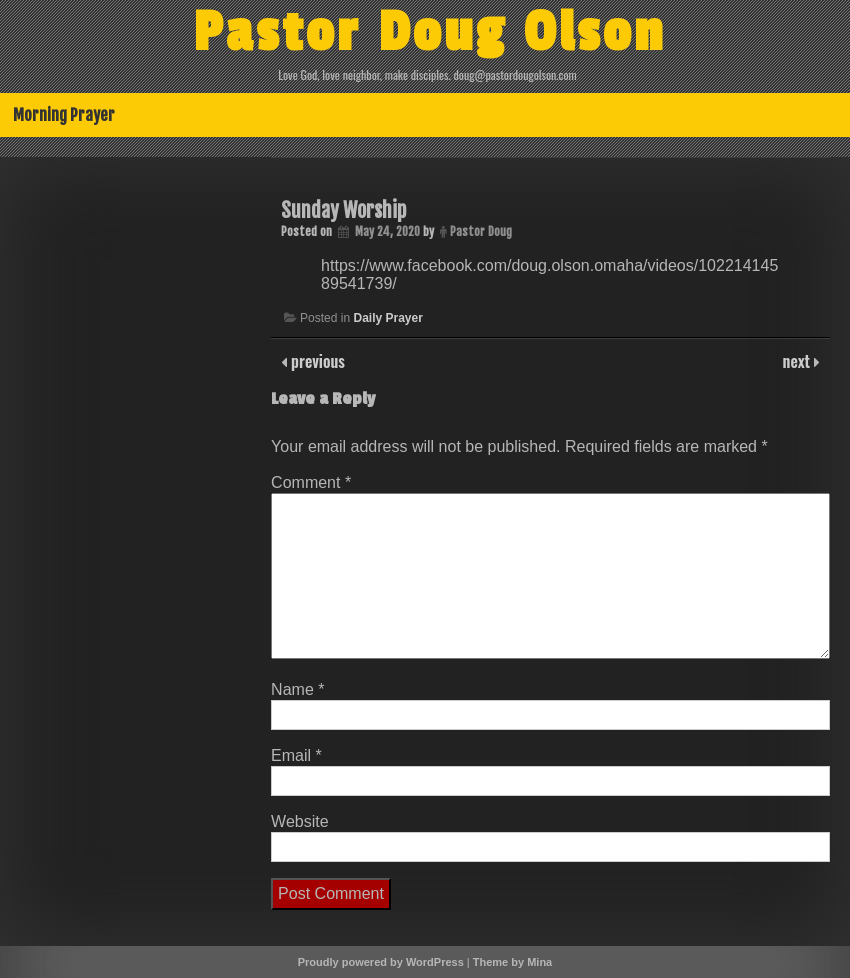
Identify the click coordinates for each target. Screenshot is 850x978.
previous (316, 361)
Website (300, 821)
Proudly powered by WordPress (381, 962)
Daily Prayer (387, 318)
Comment (311, 482)
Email (296, 755)
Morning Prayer (64, 115)
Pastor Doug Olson (429, 33)
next (798, 361)
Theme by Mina (512, 962)
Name (297, 689)
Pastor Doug (481, 231)
